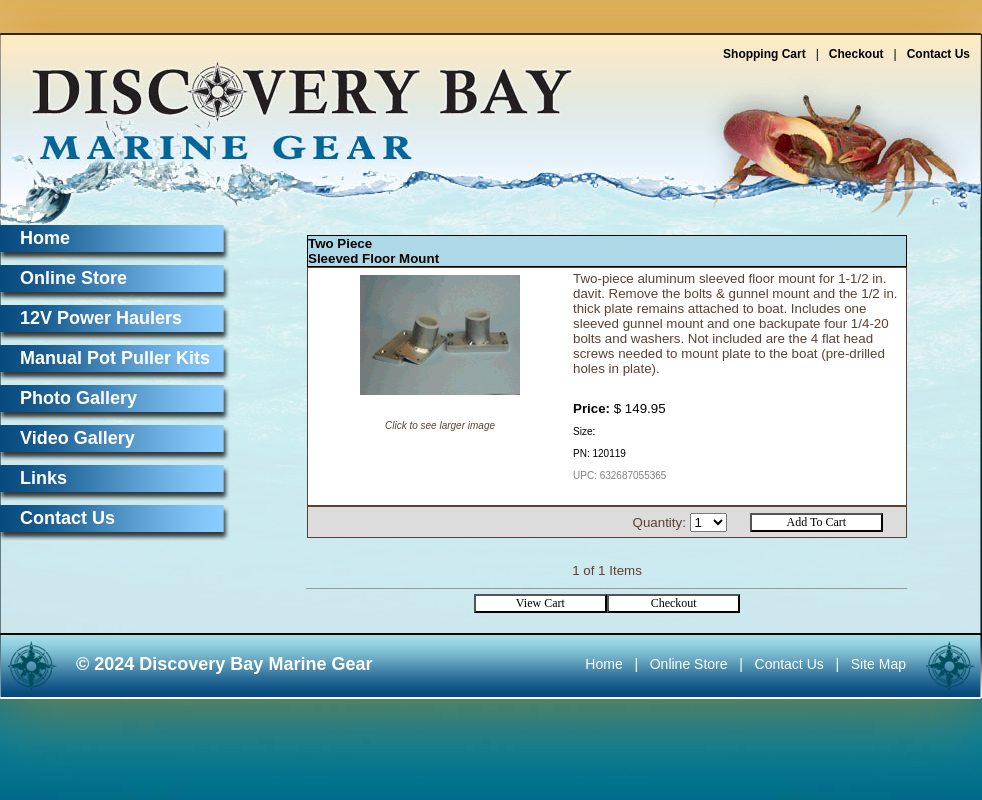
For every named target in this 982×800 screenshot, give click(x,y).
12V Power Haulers (101, 318)
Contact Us (938, 54)
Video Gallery (77, 438)
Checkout (856, 54)
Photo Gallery (78, 398)
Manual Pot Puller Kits (115, 358)
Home (45, 238)
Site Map (878, 664)
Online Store (73, 278)
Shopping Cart (764, 54)
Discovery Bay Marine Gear (290, 102)
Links (43, 478)
